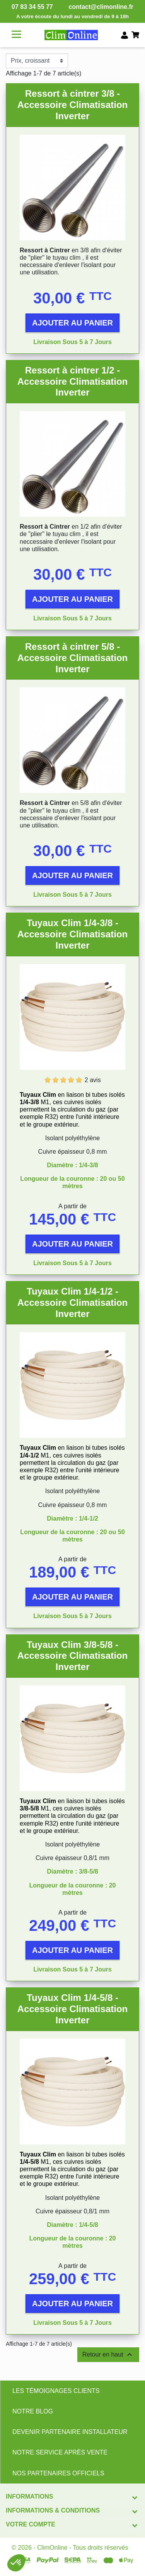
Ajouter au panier (72, 323)
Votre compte (30, 2524)
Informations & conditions (53, 2510)
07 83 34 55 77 (32, 6)
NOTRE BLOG (32, 2411)
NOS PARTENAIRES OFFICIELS (58, 2473)
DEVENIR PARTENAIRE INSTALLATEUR (70, 2432)
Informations (29, 2496)
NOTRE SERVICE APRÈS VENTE (59, 2452)
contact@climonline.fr (100, 6)
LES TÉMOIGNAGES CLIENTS (56, 2391)
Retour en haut (108, 2354)
